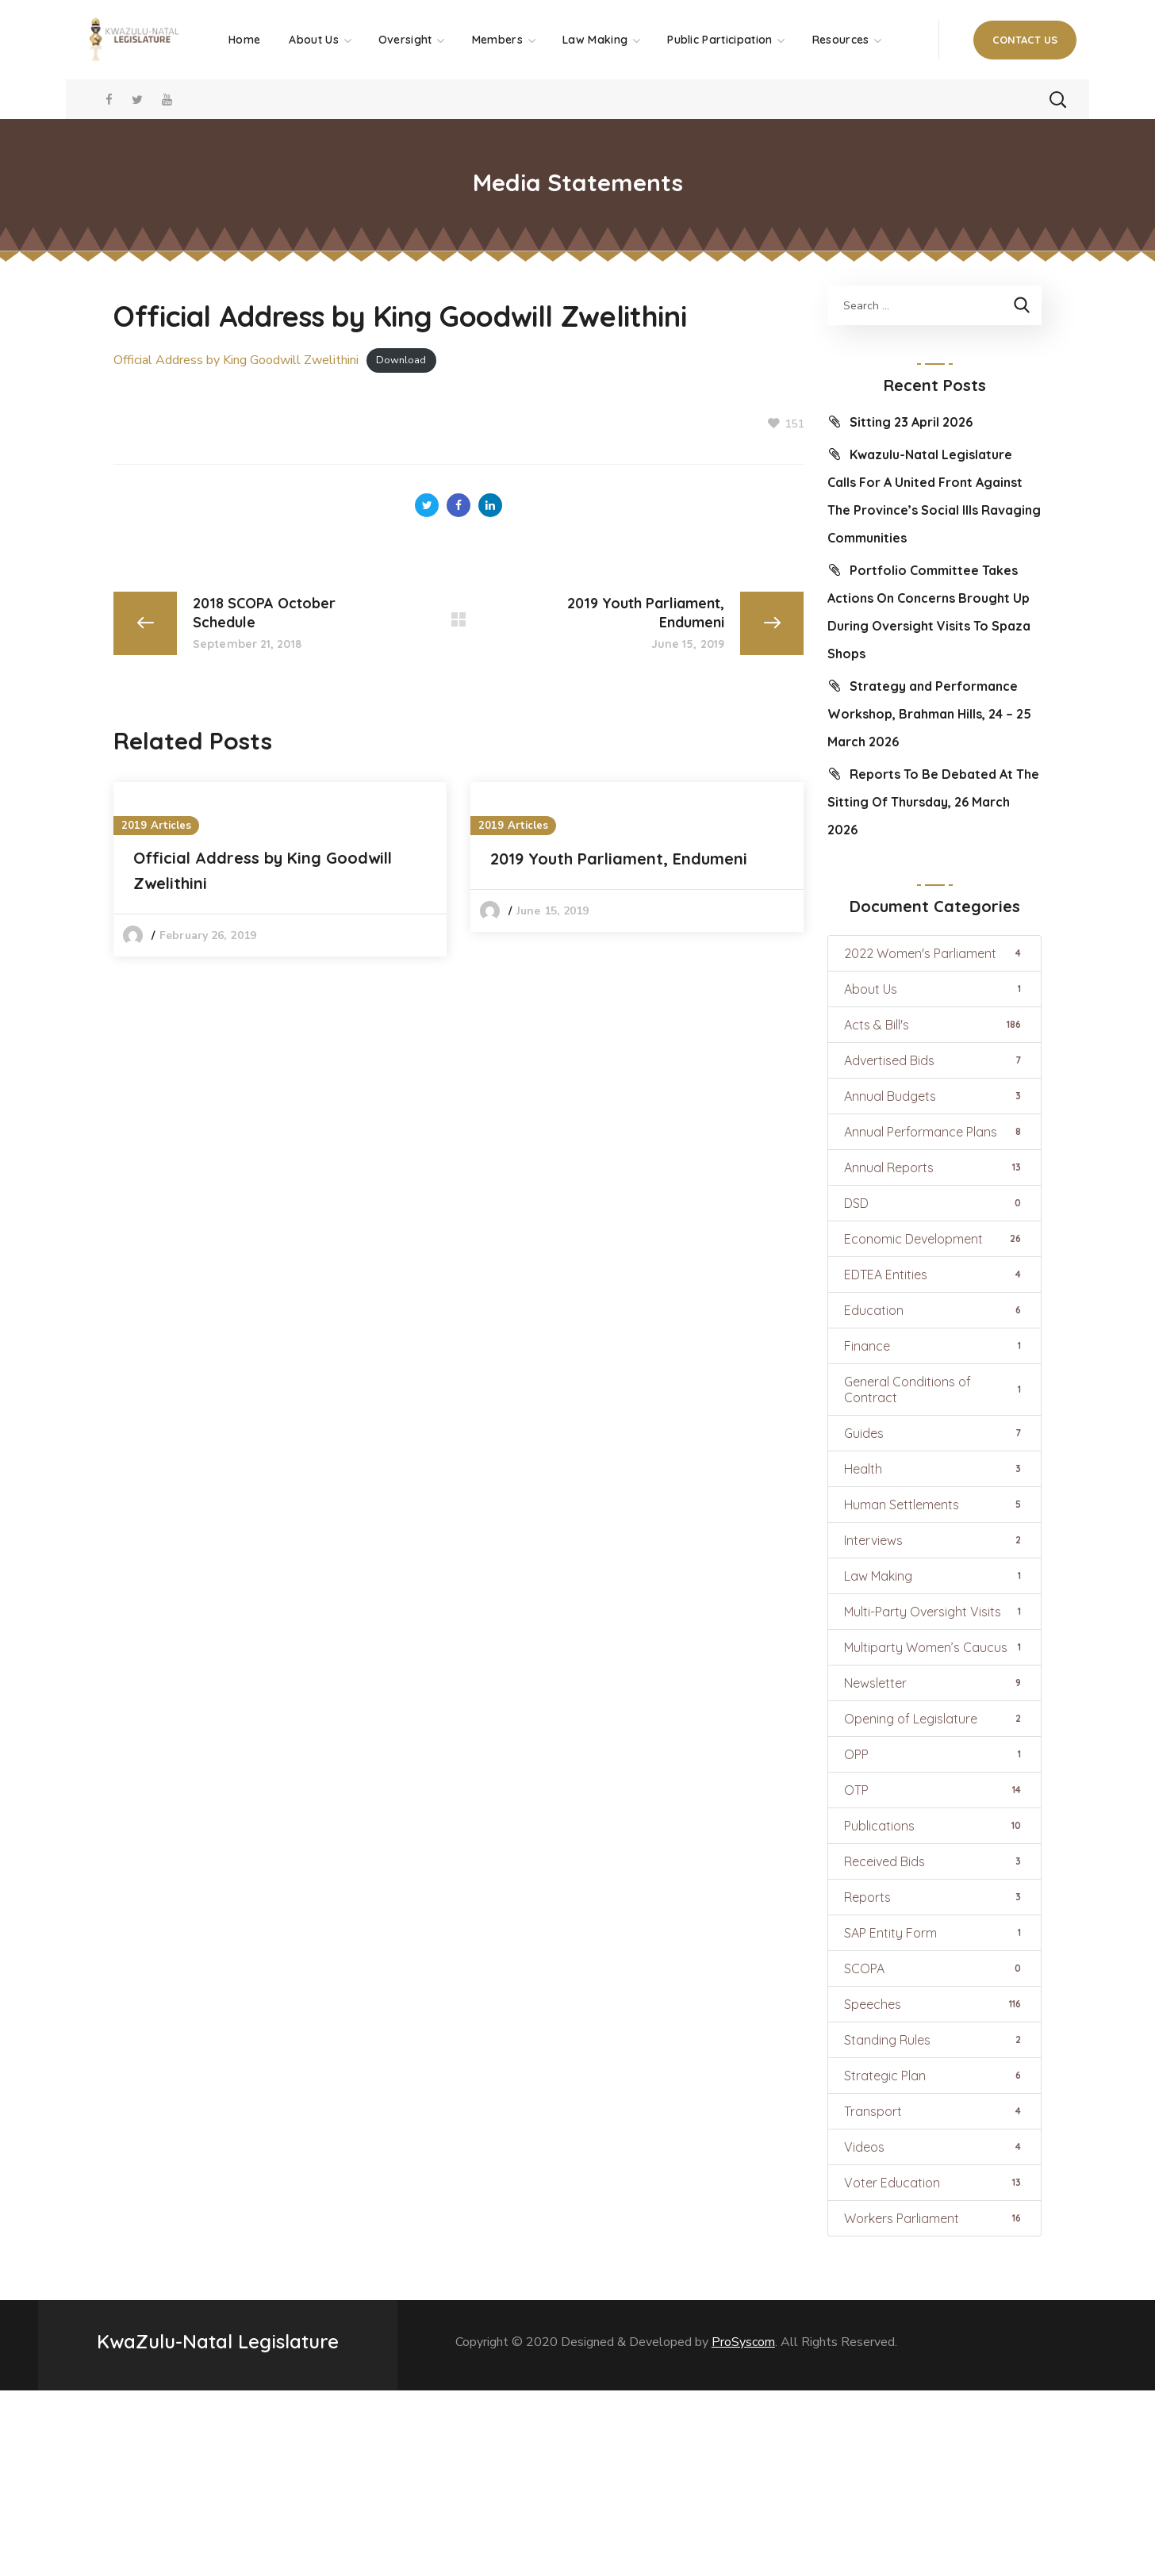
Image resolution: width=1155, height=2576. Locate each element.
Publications (934, 1826)
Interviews (934, 1540)
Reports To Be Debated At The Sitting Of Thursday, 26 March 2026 (933, 802)
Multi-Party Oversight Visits (934, 1612)
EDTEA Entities (934, 1274)
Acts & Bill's (934, 1025)
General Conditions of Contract (934, 1389)
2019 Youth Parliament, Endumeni (618, 858)
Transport (934, 2111)
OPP (934, 1754)
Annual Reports (934, 1167)
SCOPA (934, 1968)
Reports (934, 1897)
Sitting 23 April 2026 (911, 422)
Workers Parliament (934, 2218)
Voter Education (934, 2183)
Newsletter (934, 1683)
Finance (934, 1346)
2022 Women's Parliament (934, 953)
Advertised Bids (934, 1060)
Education (934, 1310)
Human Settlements (934, 1504)
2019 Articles (156, 825)
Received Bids (934, 1861)
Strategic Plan (934, 2075)
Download (401, 361)
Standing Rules (934, 2040)
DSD (934, 1203)
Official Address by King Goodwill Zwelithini (236, 360)
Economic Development (934, 1239)
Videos (934, 2147)
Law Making (934, 1576)
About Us (934, 989)
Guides (934, 1433)
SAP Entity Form (934, 1933)
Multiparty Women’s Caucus (934, 1647)
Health (934, 1469)
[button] (1025, 40)
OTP (934, 1790)
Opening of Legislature (934, 1719)
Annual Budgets (934, 1096)
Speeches (934, 2004)
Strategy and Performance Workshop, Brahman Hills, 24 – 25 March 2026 (929, 713)
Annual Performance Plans (934, 1132)
